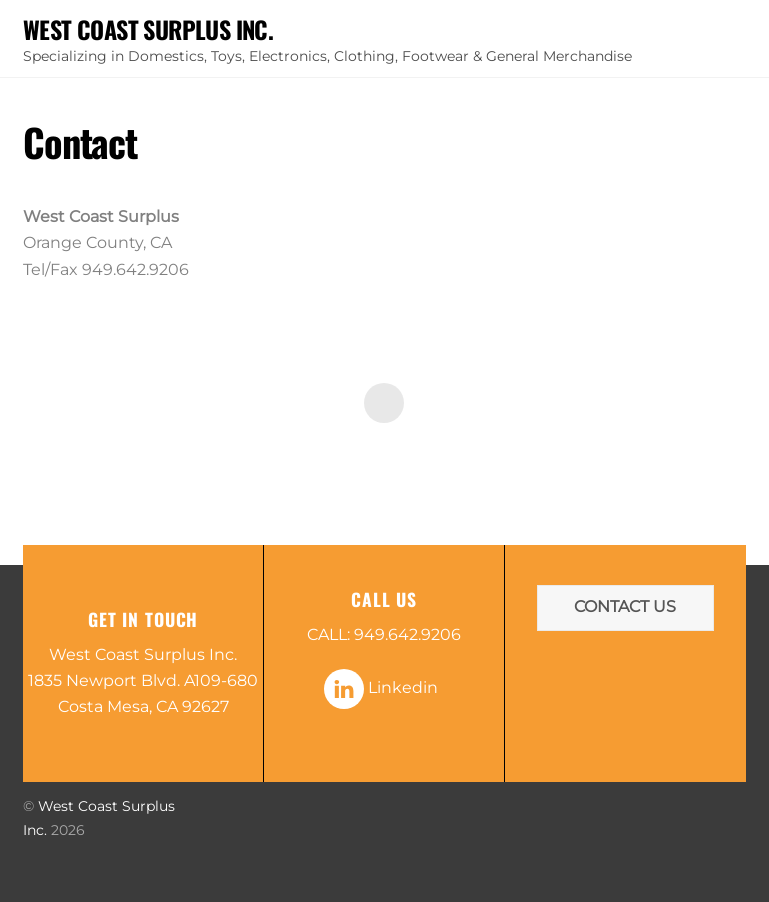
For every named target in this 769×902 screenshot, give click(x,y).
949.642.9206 (407, 634)
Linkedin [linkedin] (381, 687)
